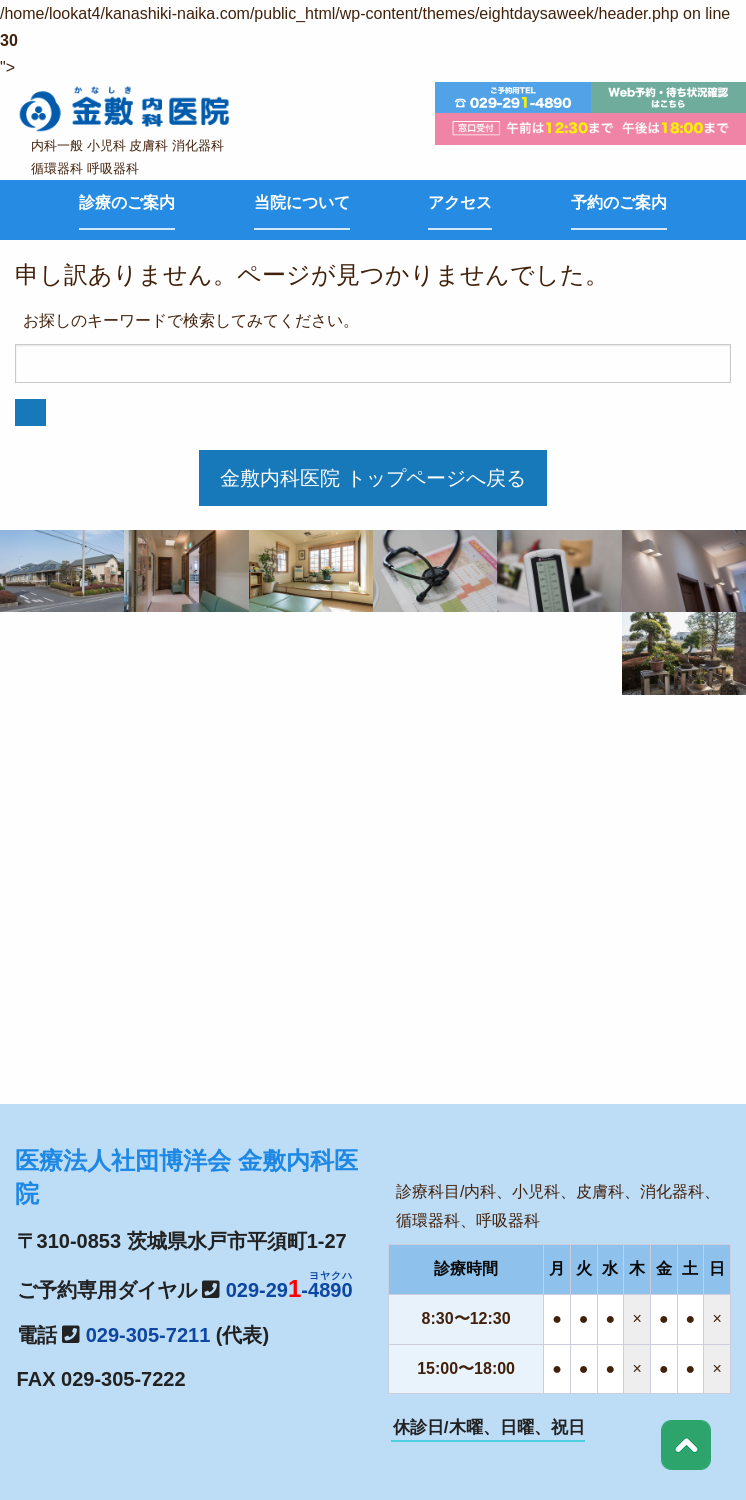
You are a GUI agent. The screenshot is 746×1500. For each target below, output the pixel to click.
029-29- (289, 1290)
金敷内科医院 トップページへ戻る (373, 478)
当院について (302, 202)
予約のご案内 (619, 202)
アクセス (460, 202)
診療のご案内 (127, 202)
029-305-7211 (148, 1335)
